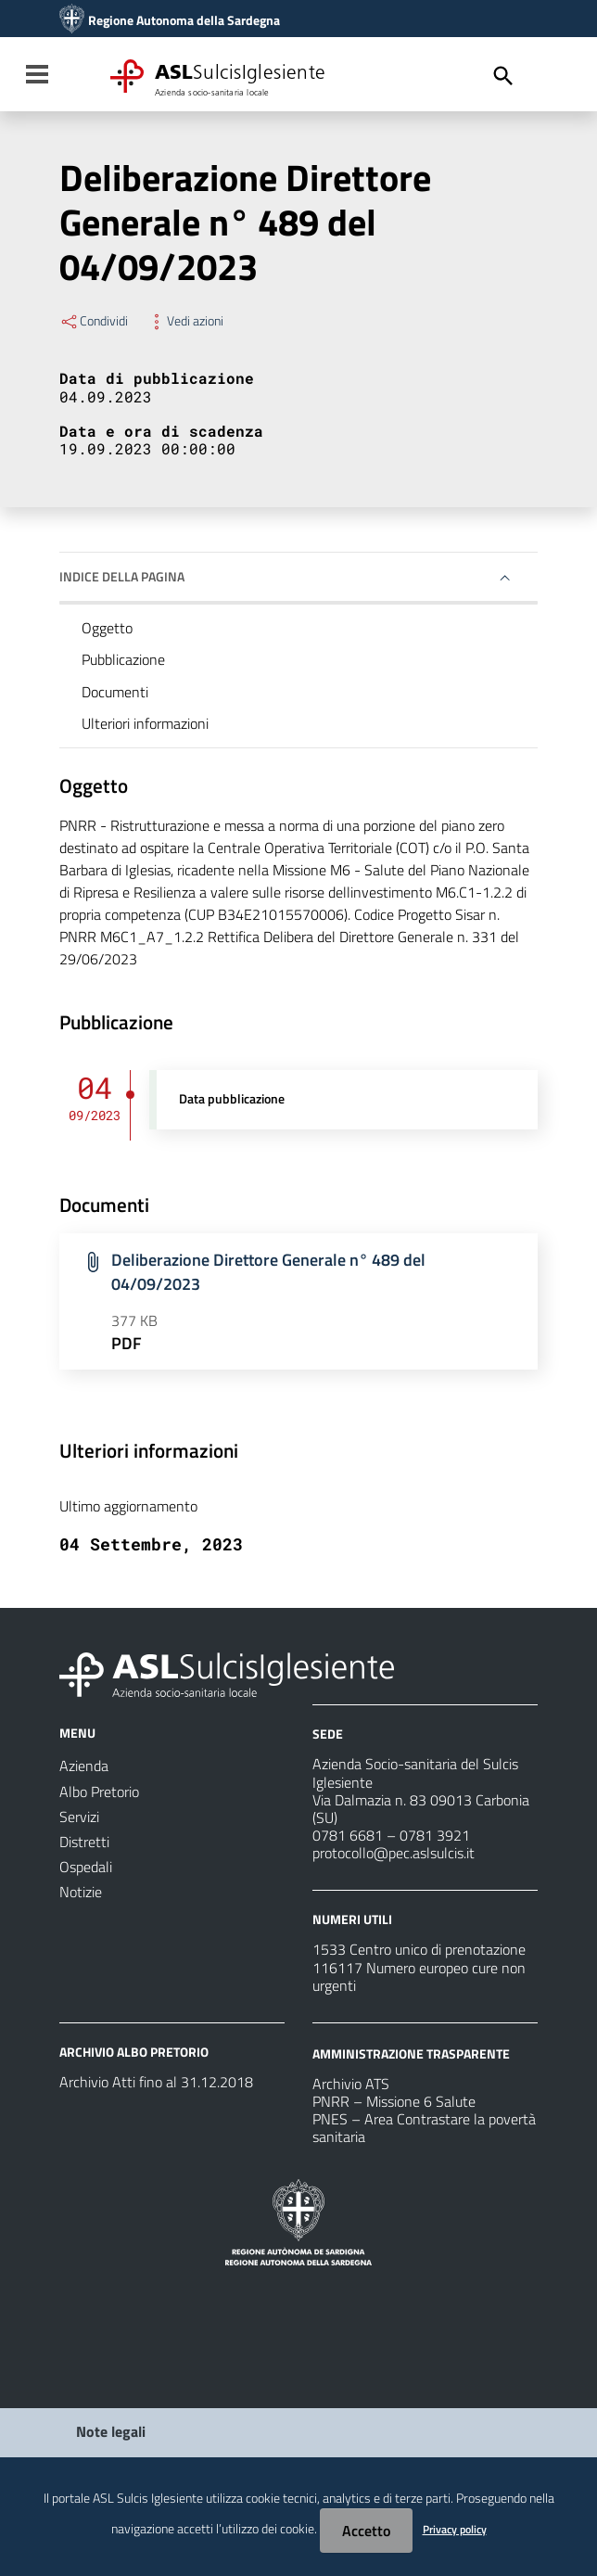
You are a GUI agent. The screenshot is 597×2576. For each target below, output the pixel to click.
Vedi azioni (184, 321)
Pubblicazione (123, 659)
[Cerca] (503, 76)
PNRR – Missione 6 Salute (394, 2101)
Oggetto (107, 628)
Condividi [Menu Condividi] (93, 321)
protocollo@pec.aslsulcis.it (393, 1853)
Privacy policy (455, 2529)
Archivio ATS (350, 2083)
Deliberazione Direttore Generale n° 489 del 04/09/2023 (268, 1271)
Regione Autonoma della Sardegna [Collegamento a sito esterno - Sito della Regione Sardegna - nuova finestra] (184, 20)
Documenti (115, 692)
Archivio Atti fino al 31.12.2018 (156, 2082)
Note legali (111, 2431)
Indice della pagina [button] (121, 576)
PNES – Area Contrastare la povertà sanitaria (424, 2128)
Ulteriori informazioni (145, 723)
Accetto (366, 2530)
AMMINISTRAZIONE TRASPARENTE (411, 2053)
